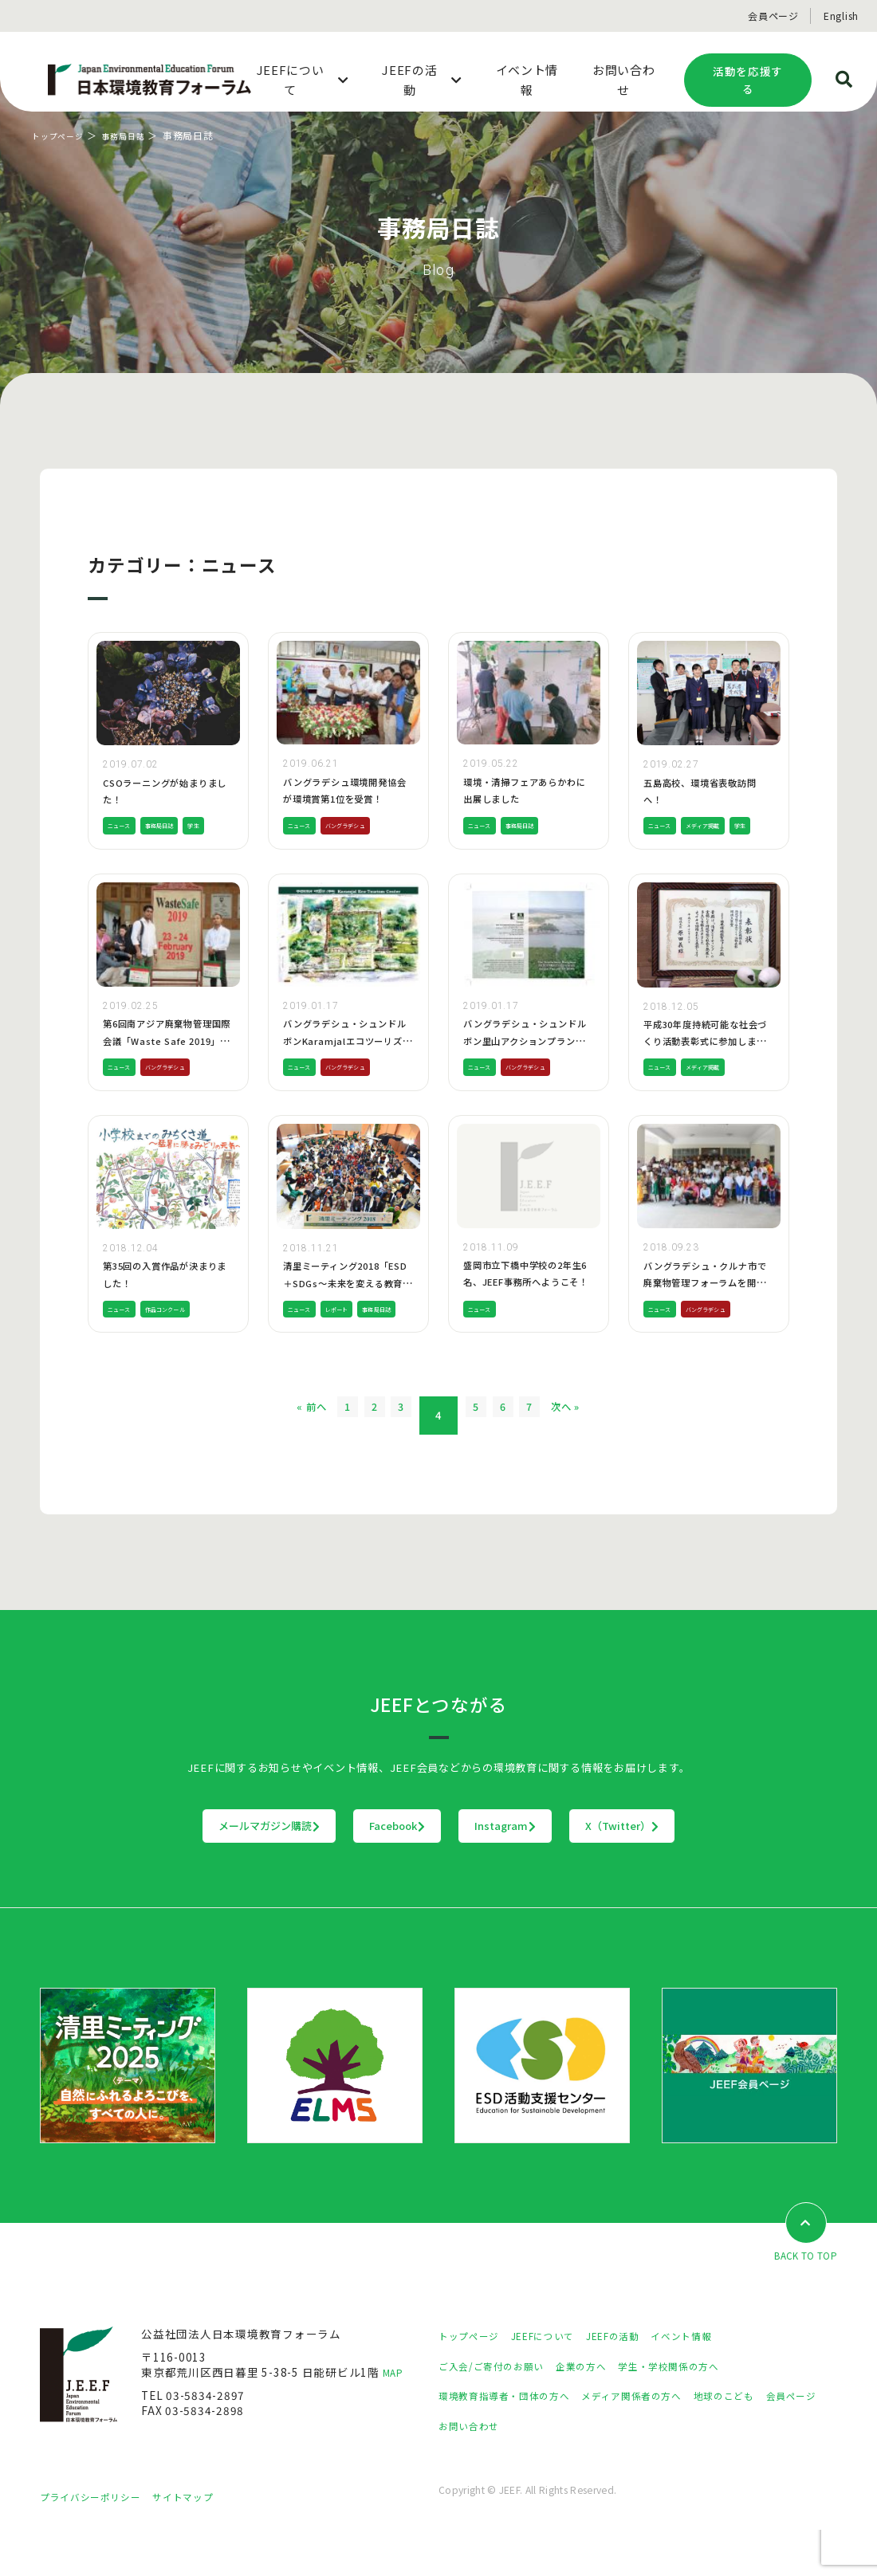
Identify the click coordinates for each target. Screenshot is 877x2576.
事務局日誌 (136, 135)
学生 (217, 847)
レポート (351, 1330)
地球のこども (765, 2440)
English (841, 15)
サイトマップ (203, 2542)
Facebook (365, 1870)
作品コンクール (183, 1352)
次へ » (629, 1459)
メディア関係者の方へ (660, 2440)
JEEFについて (557, 2381)
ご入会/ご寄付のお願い (499, 2411)
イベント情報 (714, 2381)
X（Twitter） (721, 1870)
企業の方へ (601, 2411)
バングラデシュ (363, 847)
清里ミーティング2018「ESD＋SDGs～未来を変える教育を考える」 (347, 1304)
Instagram (538, 1870)
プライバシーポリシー (98, 2542)
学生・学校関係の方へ (700, 2411)
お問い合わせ (544, 2471)
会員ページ (773, 15)
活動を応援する (748, 80)
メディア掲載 (719, 825)
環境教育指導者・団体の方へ (514, 2440)
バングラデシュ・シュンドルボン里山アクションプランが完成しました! (528, 1062)
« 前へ (248, 1459)
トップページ (62, 135)
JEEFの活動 (636, 2381)
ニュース (124, 847)
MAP (395, 2417)
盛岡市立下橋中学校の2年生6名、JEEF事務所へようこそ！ (527, 1303)
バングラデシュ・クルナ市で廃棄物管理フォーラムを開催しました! (704, 1303)
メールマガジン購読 (170, 1870)
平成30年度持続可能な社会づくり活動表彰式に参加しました (705, 1063)
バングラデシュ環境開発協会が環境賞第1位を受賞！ (343, 798)
